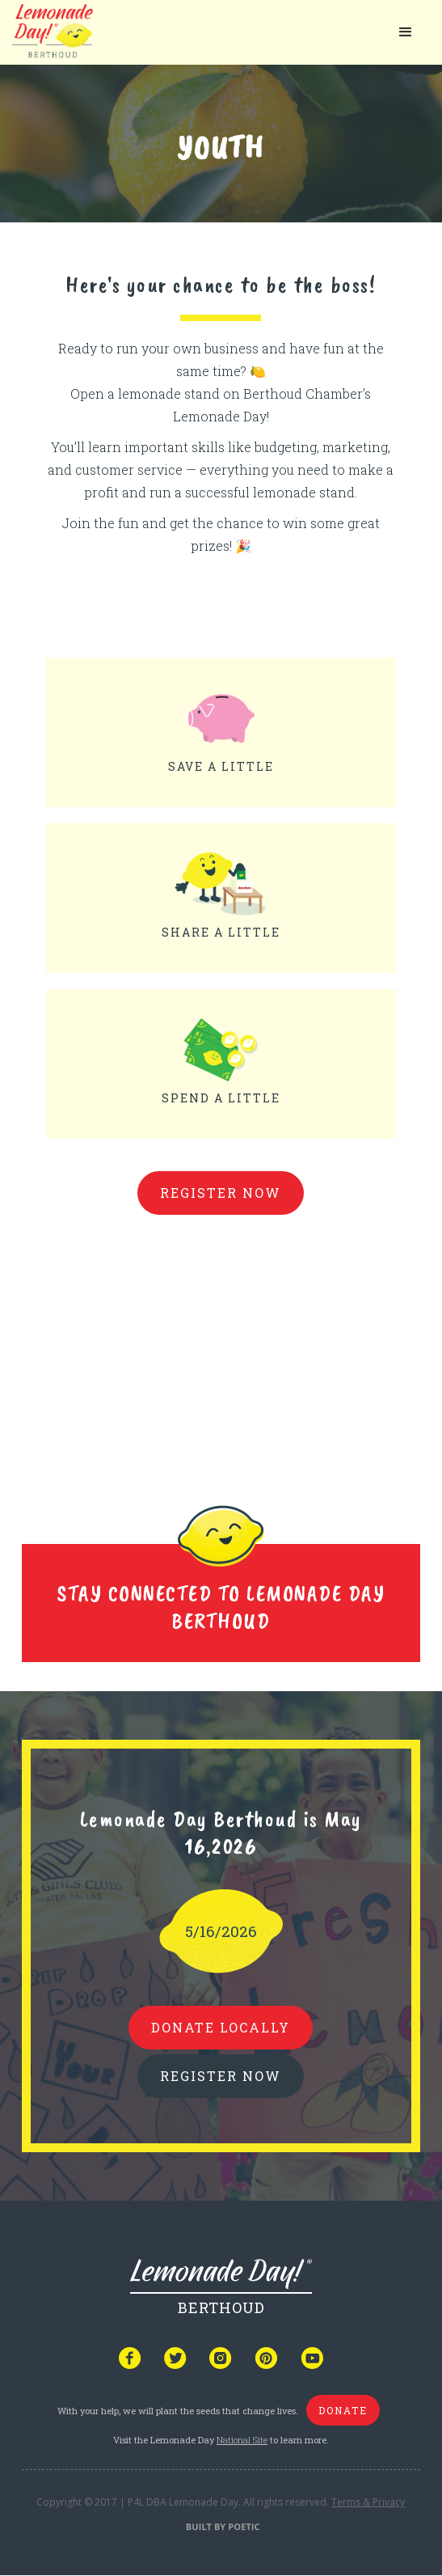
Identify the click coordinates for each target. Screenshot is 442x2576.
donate (343, 2410)
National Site (242, 2440)
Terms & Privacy (368, 2502)
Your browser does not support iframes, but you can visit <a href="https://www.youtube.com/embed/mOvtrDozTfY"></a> (221, 1344)
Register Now (220, 1192)
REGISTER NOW (220, 2075)
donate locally (220, 2027)
